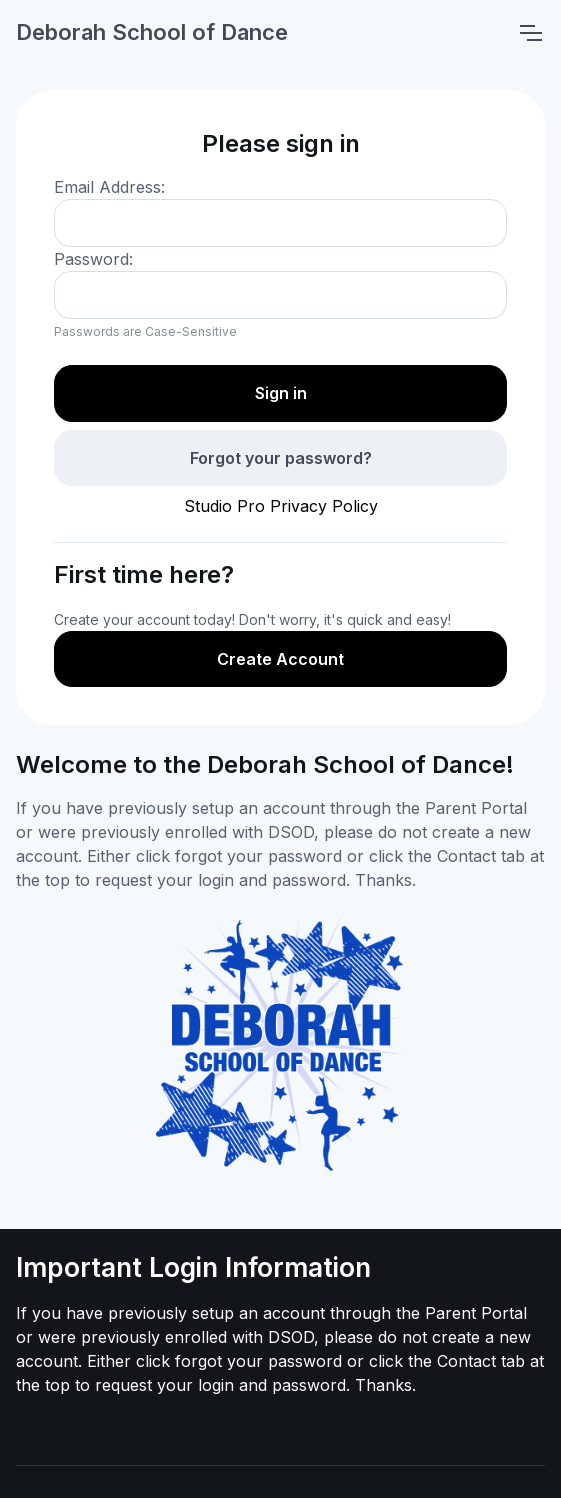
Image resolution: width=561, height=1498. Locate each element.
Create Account (280, 659)
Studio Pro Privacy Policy (281, 506)
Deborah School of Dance (152, 32)
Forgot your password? (281, 458)
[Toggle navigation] (530, 33)
